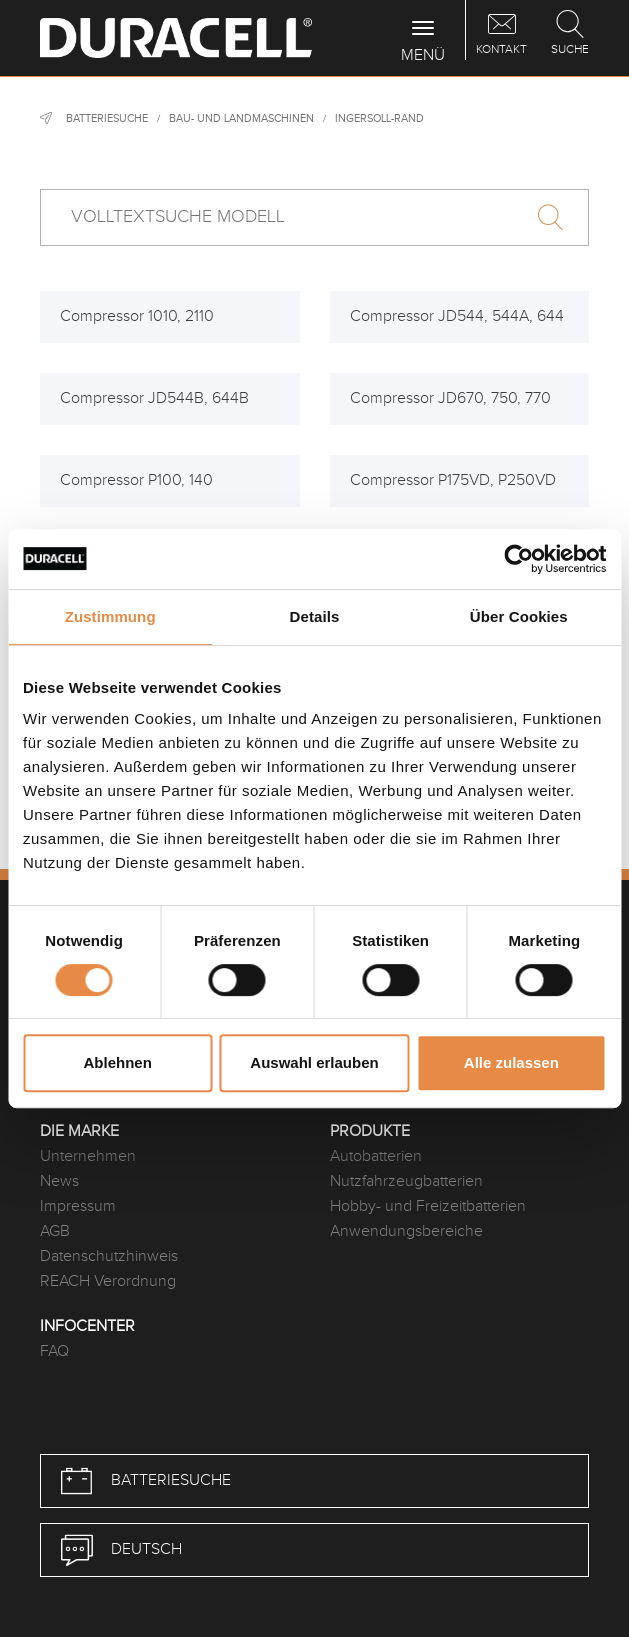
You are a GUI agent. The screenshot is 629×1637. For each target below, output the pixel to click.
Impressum (78, 1206)
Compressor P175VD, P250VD (453, 480)
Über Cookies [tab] (519, 616)
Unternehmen (88, 1156)
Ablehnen (118, 1062)
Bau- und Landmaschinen (241, 118)
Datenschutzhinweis (109, 1256)
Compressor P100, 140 (136, 480)
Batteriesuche (107, 118)
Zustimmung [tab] (110, 616)
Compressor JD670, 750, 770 (450, 398)
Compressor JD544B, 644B (154, 398)
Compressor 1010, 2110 (137, 316)
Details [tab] (315, 616)
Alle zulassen (511, 1062)
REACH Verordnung (108, 1281)
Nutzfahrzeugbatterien (406, 1181)
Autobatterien (376, 1156)
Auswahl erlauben (314, 1062)
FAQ (54, 1351)
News (59, 1181)
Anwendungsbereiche (406, 1231)
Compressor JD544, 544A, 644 (457, 316)
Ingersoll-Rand (379, 118)
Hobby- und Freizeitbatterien (428, 1206)
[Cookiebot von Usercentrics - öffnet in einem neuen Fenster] (518, 559)
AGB (55, 1231)
